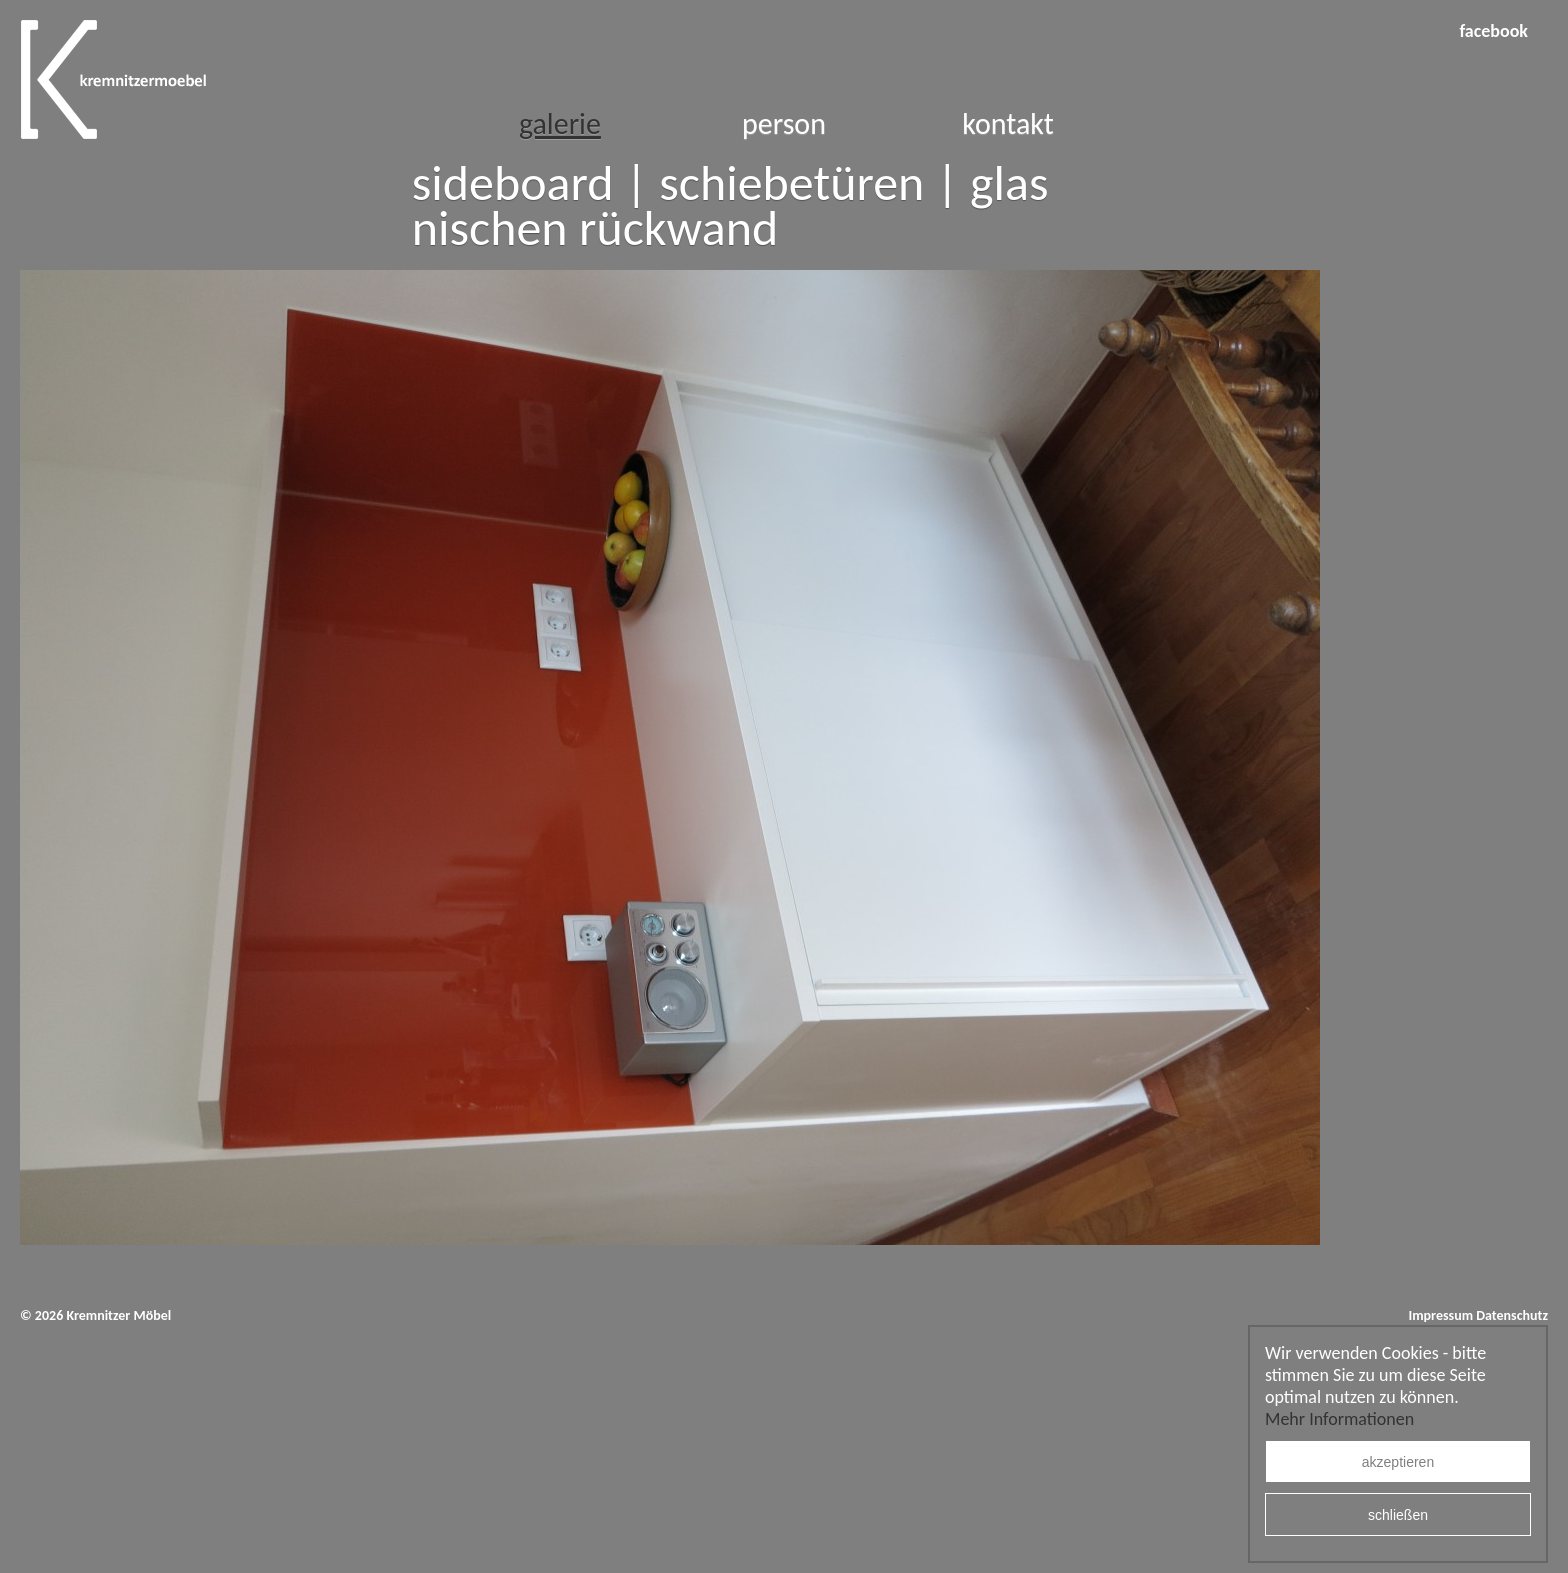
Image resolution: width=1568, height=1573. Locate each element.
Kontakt (1008, 123)
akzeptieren (1398, 1462)
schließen (1398, 1515)
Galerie (560, 123)
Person (784, 123)
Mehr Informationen (1339, 1419)
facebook (1493, 31)
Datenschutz (1512, 1315)
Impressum (1440, 1315)
